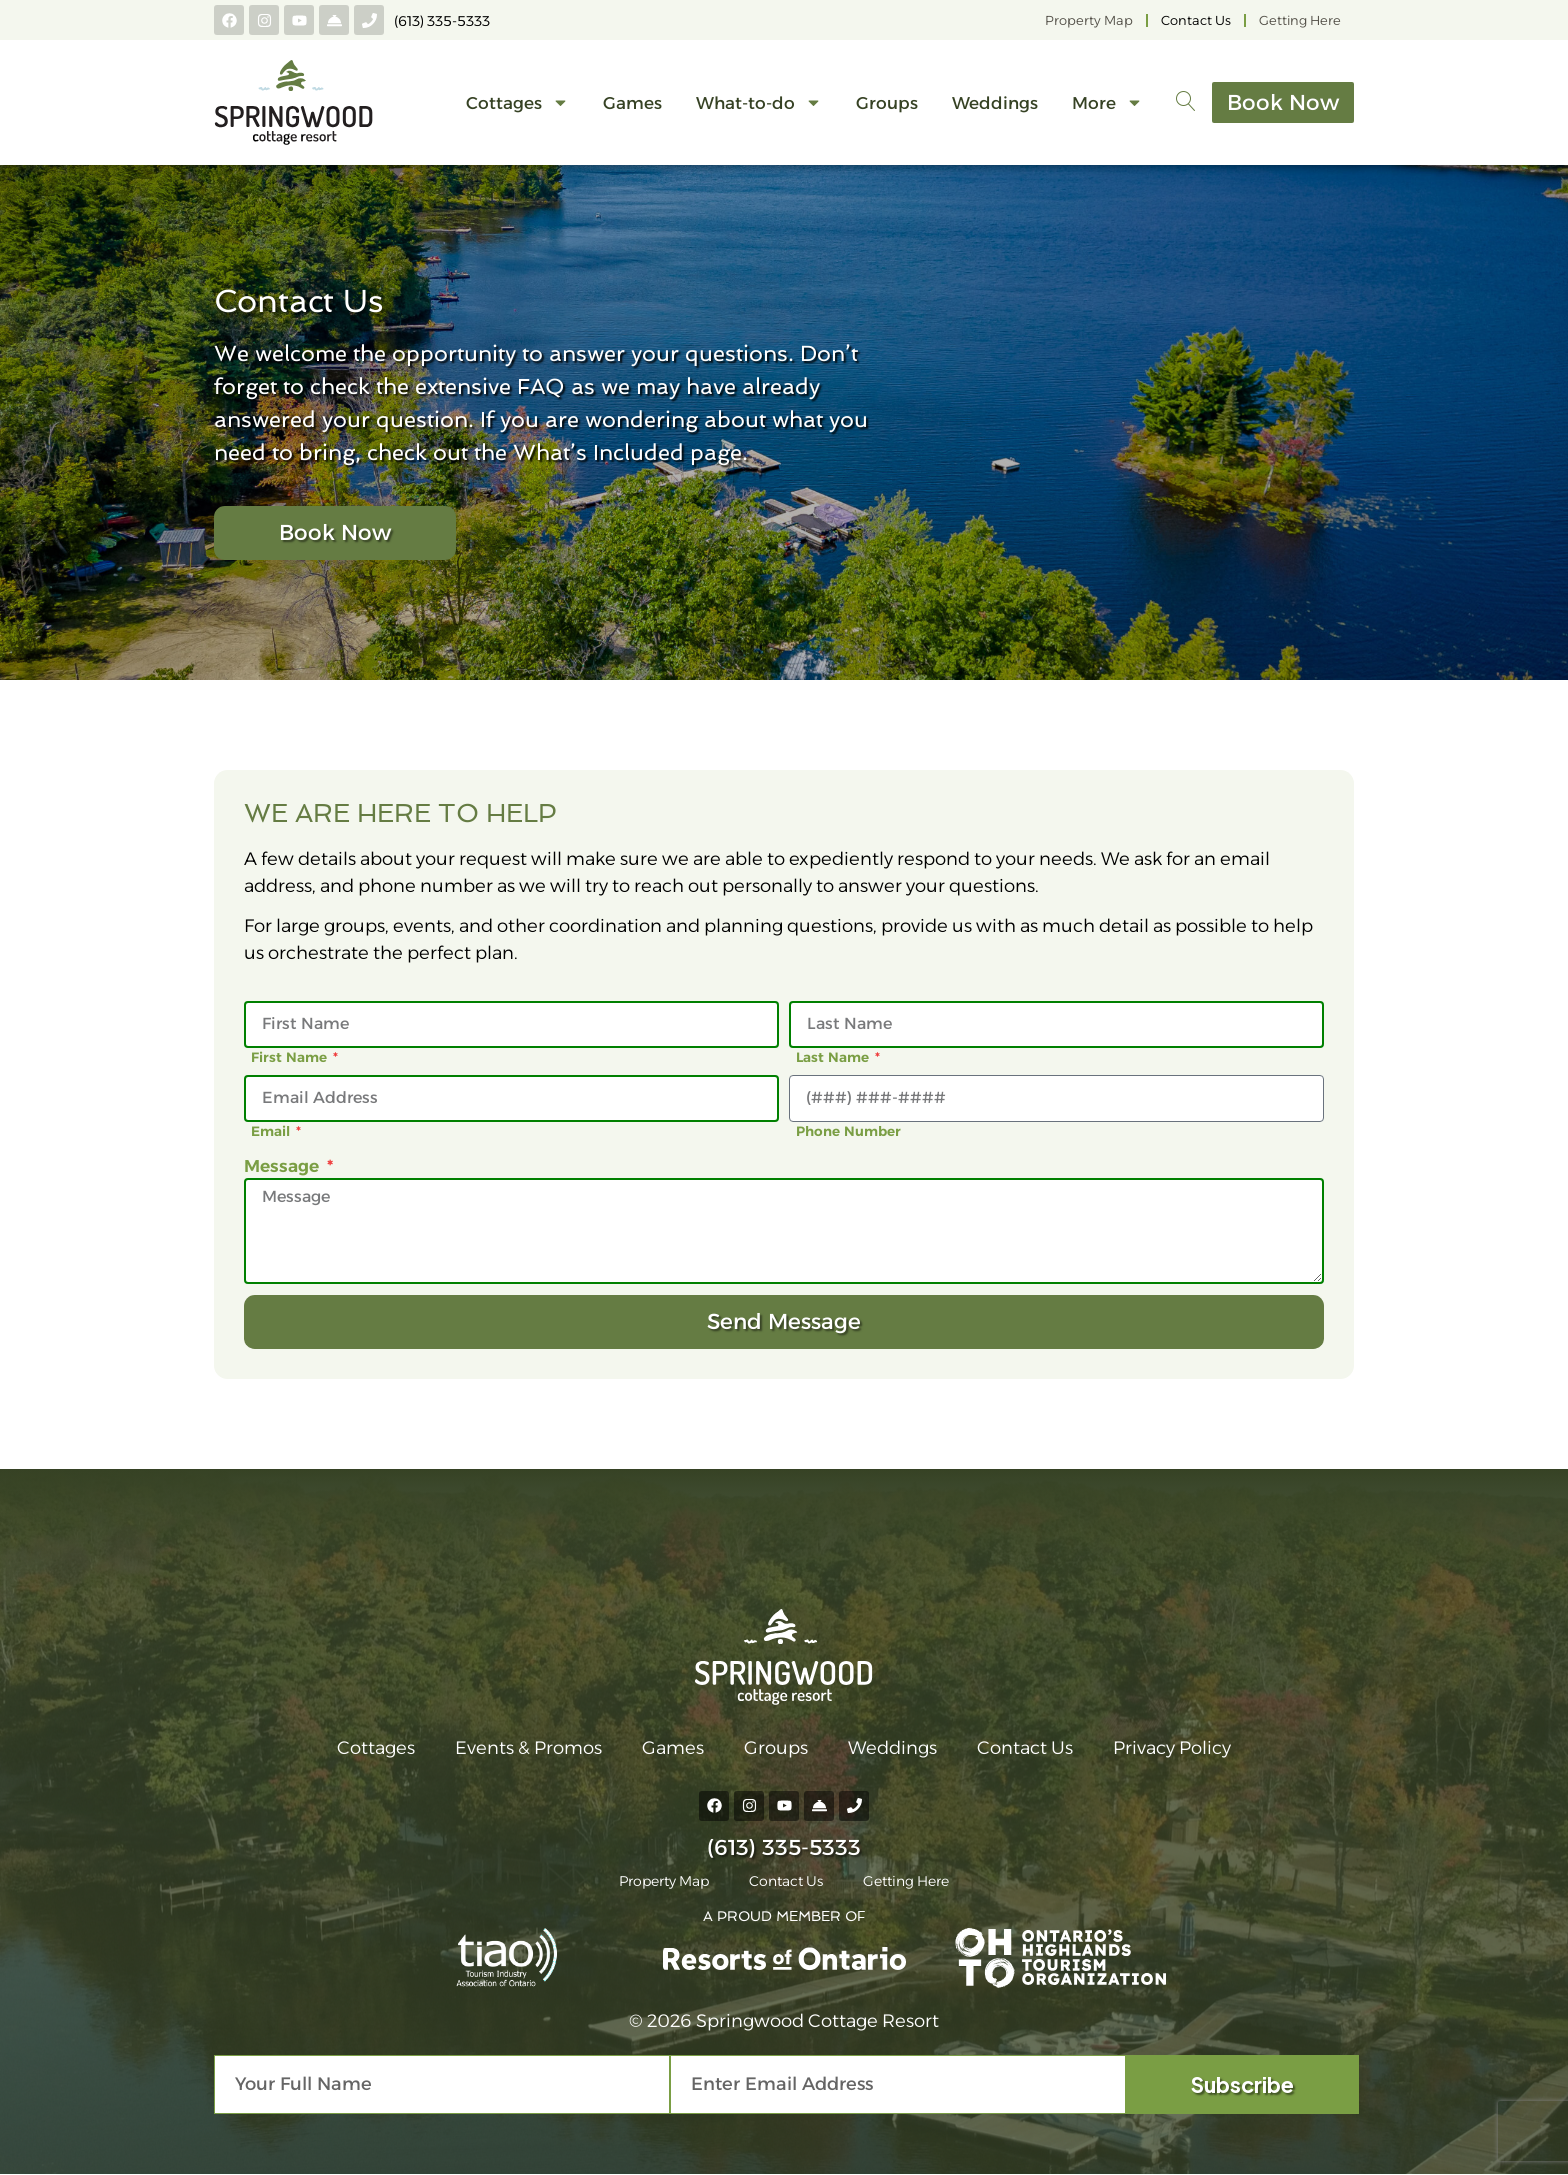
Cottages (517, 102)
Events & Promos (528, 1748)
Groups (887, 103)
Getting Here (1300, 20)
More (1107, 102)
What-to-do (759, 102)
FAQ (541, 386)
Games (632, 103)
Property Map (1089, 20)
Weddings (995, 103)
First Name (291, 1057)
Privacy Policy (1172, 1748)
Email (272, 1131)
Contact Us (1196, 20)
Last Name (834, 1057)
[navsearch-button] (1186, 103)
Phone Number (848, 1131)
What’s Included (598, 452)
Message (284, 1165)
